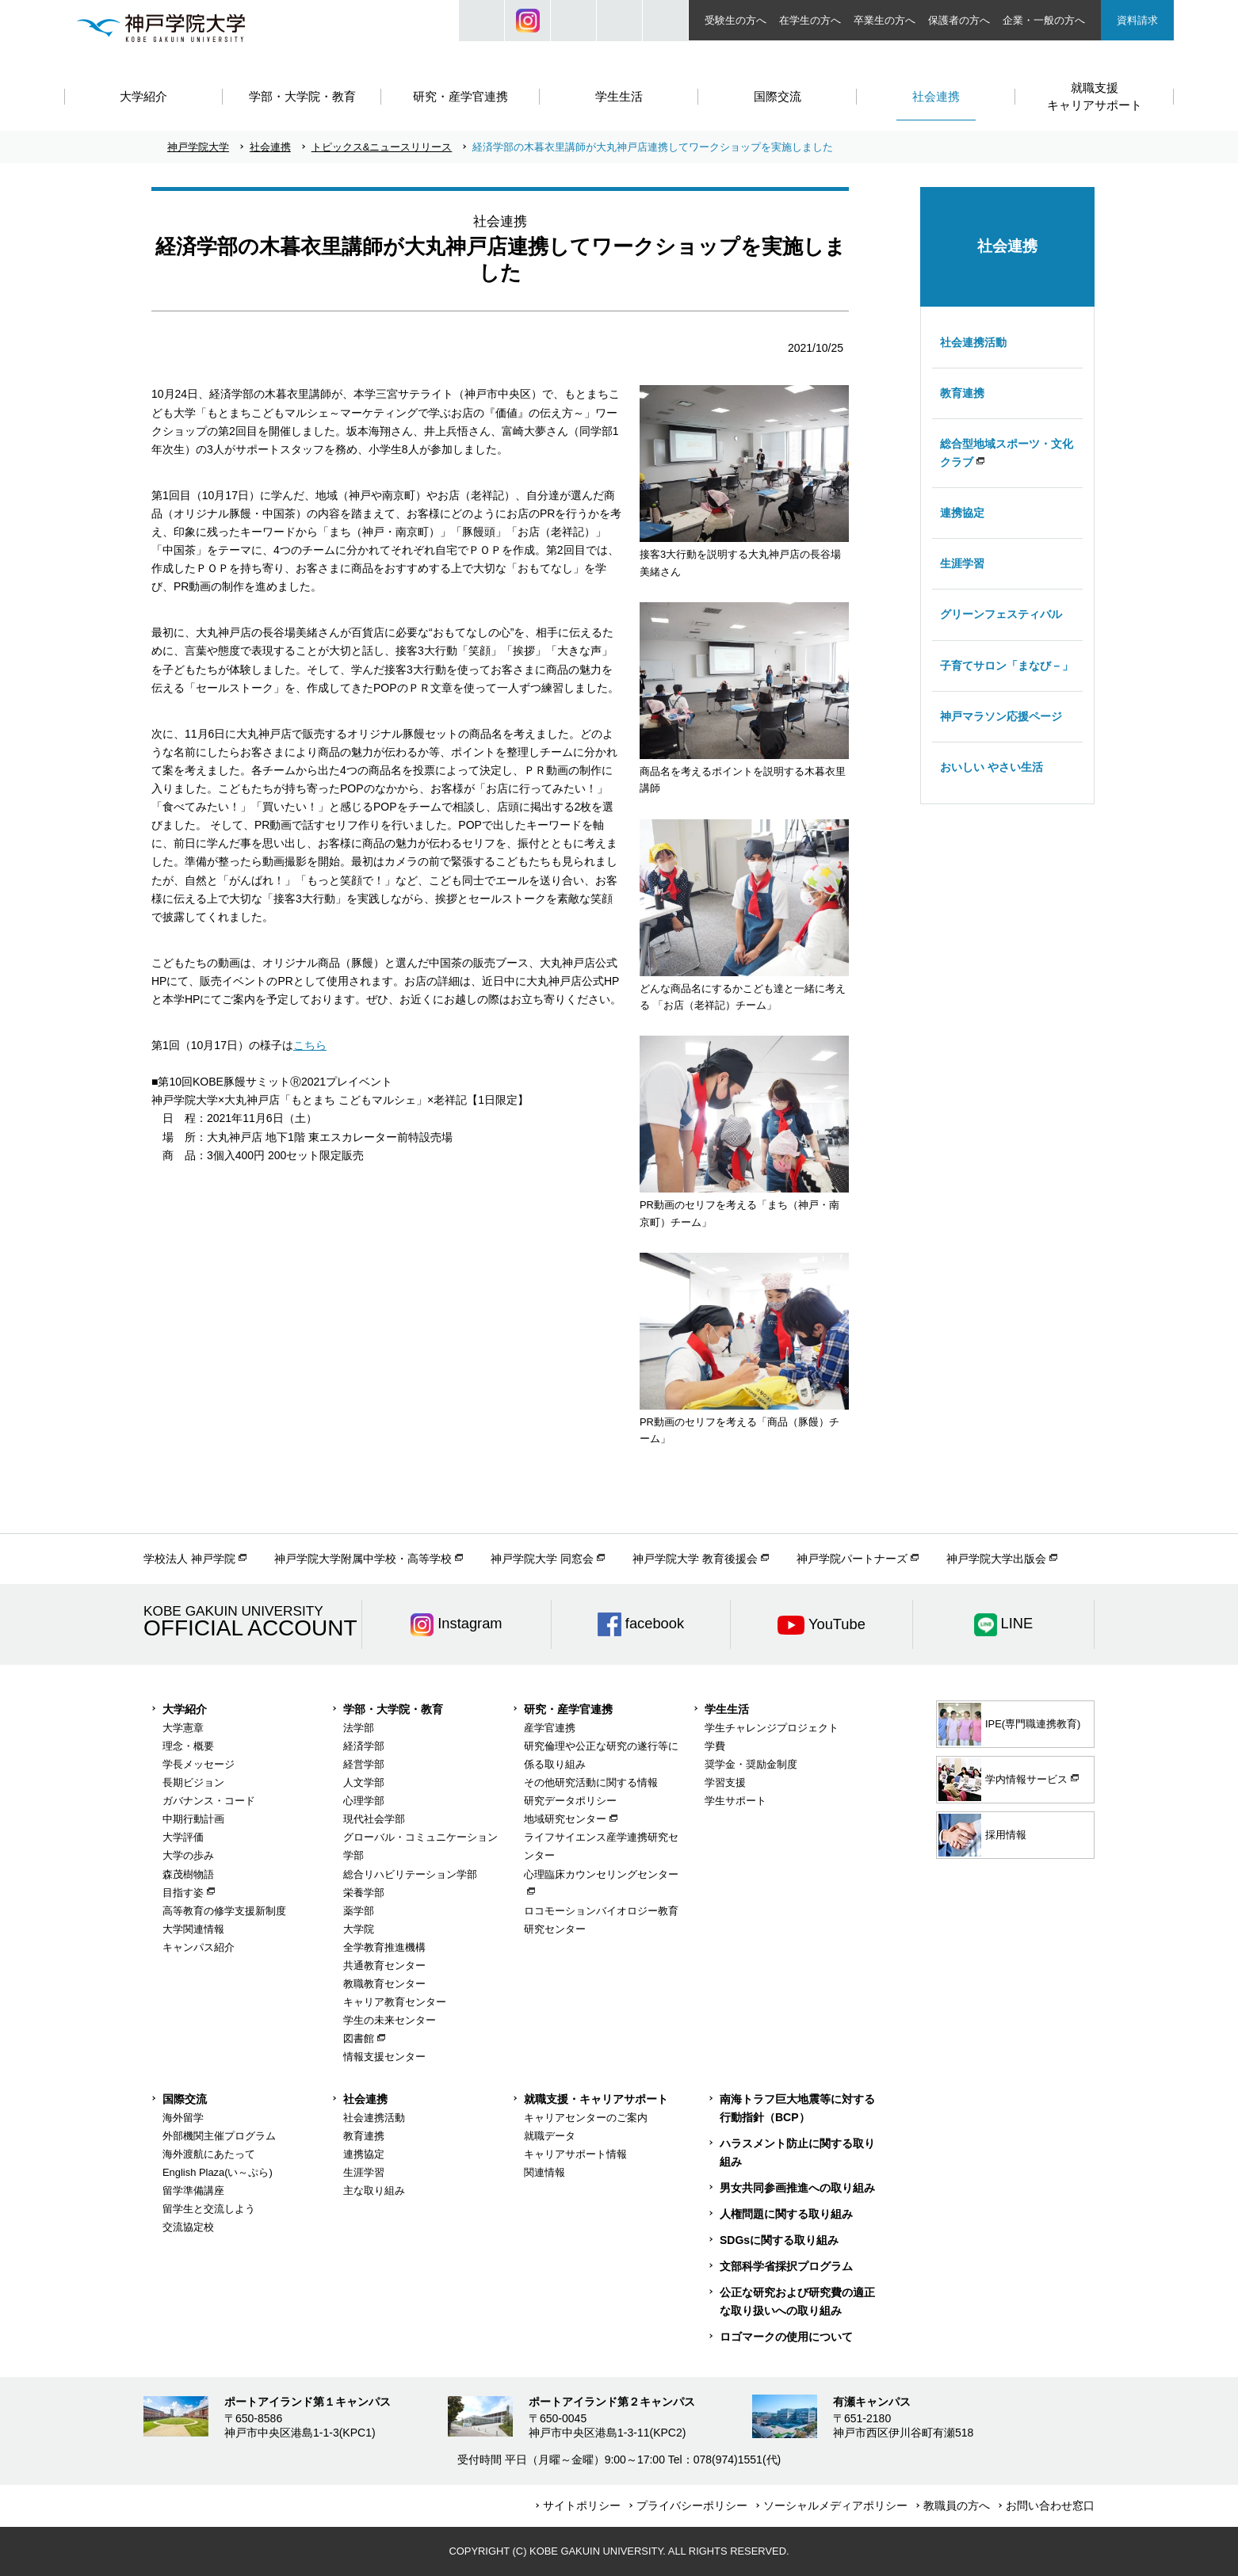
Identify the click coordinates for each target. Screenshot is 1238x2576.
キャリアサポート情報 (575, 2154)
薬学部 (358, 1911)
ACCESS (665, 20)
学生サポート (735, 1801)
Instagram (527, 20)
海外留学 (183, 2118)
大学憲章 (183, 1728)
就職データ (549, 2136)
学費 (715, 1746)
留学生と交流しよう (208, 2209)
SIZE (619, 20)
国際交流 (184, 2099)
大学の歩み (188, 1855)
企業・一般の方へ (1044, 20)
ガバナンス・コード (208, 1801)
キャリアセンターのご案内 (586, 2118)
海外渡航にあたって (208, 2154)
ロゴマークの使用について (786, 2336)
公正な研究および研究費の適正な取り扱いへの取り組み (797, 2301)
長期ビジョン (193, 1782)
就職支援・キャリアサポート (596, 2099)
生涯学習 (962, 563)
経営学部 (363, 1764)
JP (573, 20)
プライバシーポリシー (691, 2505)
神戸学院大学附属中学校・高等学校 (363, 1558)
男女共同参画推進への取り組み (797, 2187)
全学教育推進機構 (384, 1947)
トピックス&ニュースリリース (382, 147)
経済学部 (363, 1746)
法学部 (358, 1728)
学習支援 (725, 1782)
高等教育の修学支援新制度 (224, 1911)
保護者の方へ (959, 20)
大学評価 (183, 1837)
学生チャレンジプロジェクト (772, 1728)
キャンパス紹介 (198, 1947)
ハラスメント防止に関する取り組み (797, 2152)
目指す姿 (183, 1893)
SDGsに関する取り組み (779, 2240)
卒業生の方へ (884, 20)
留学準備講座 (193, 2190)
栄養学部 (363, 1893)
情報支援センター (384, 2057)
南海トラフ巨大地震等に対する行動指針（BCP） (797, 2108)
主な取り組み (374, 2190)
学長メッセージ (198, 1764)
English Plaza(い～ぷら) (217, 2172)
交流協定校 (188, 2227)
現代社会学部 (374, 1819)
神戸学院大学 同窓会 (542, 1558)
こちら (310, 1045)
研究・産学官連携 (568, 1709)
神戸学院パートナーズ (852, 1558)
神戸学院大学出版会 (996, 1558)
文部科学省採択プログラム (786, 2266)
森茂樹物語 (188, 1874)
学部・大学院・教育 (393, 1709)
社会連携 (270, 147)
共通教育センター (384, 1965)
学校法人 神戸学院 (189, 1558)
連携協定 (962, 512)
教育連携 (962, 393)
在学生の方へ (810, 20)
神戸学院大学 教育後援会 (695, 1558)
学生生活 (727, 1709)
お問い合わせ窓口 (1050, 2505)
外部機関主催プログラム (219, 2136)
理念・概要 (188, 1746)
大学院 (358, 1929)
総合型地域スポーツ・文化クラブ (1006, 452)
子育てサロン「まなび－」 (1006, 665)
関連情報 (544, 2172)
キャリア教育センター (394, 2002)
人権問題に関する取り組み (786, 2214)
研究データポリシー (570, 1801)
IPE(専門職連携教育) (1009, 1724)
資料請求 (1137, 20)
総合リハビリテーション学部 (410, 1874)
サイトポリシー (582, 2505)
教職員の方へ (956, 2505)
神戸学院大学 (198, 147)
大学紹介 (184, 1709)
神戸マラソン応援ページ (1001, 716)
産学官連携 (549, 1728)
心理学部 (363, 1801)
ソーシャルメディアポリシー (835, 2505)
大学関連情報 (193, 1929)
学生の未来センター (389, 2020)
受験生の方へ (735, 20)
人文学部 (363, 1782)
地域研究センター (565, 1819)
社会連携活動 (973, 342)
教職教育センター (384, 1984)
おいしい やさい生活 (991, 767)
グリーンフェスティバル (1001, 614)
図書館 (358, 2038)
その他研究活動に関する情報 (591, 1782)
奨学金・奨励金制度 (751, 1764)
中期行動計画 (193, 1819)
